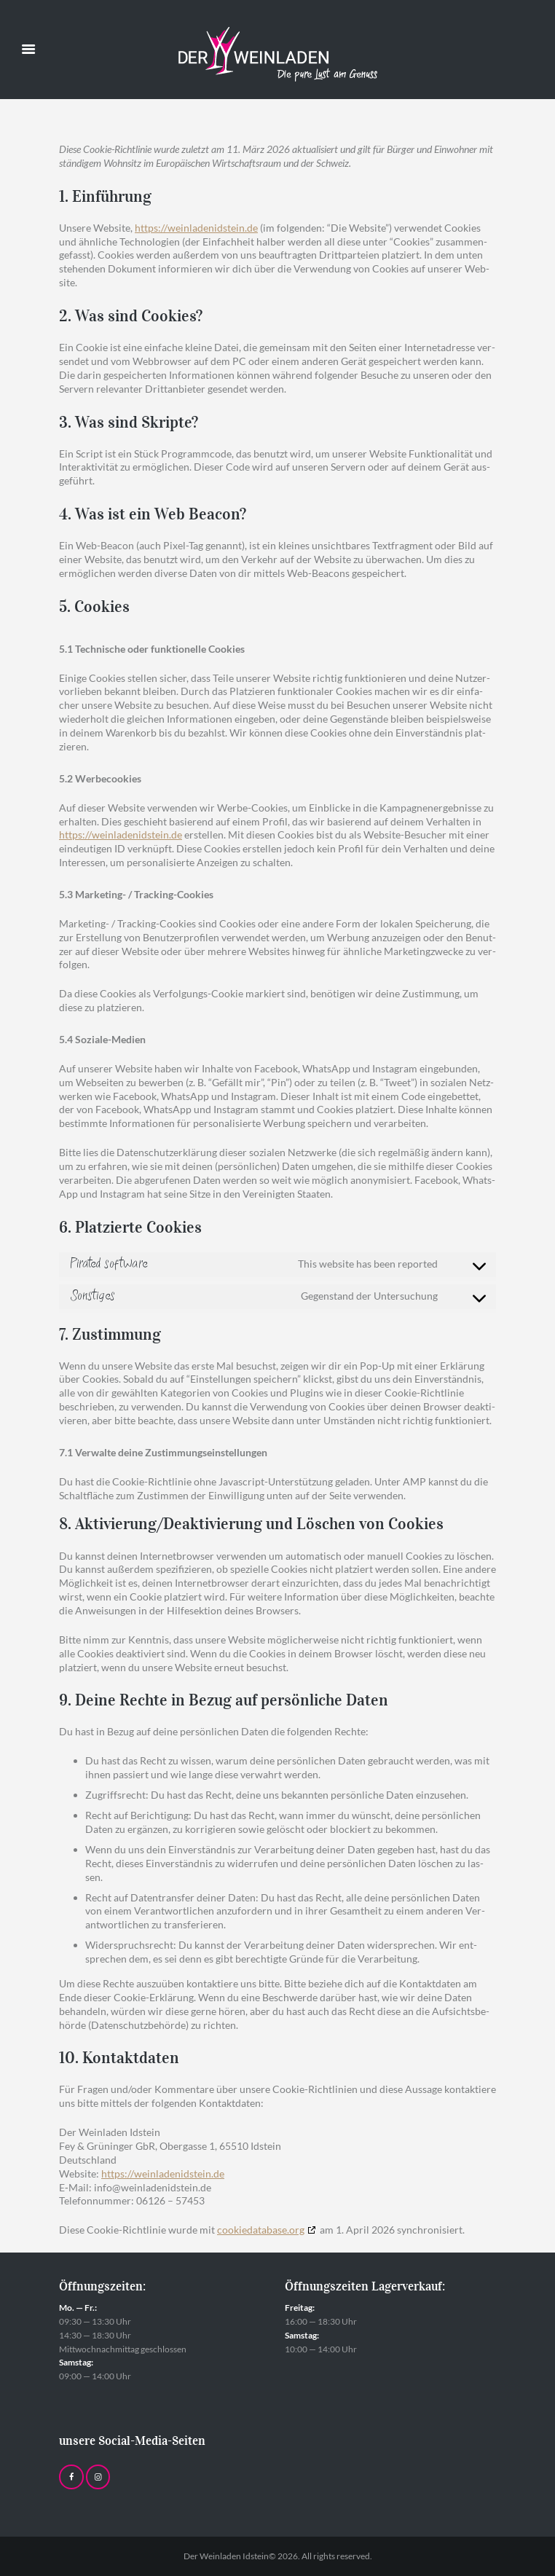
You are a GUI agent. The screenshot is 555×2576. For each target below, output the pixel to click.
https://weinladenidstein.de (196, 227)
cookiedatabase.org (260, 2229)
